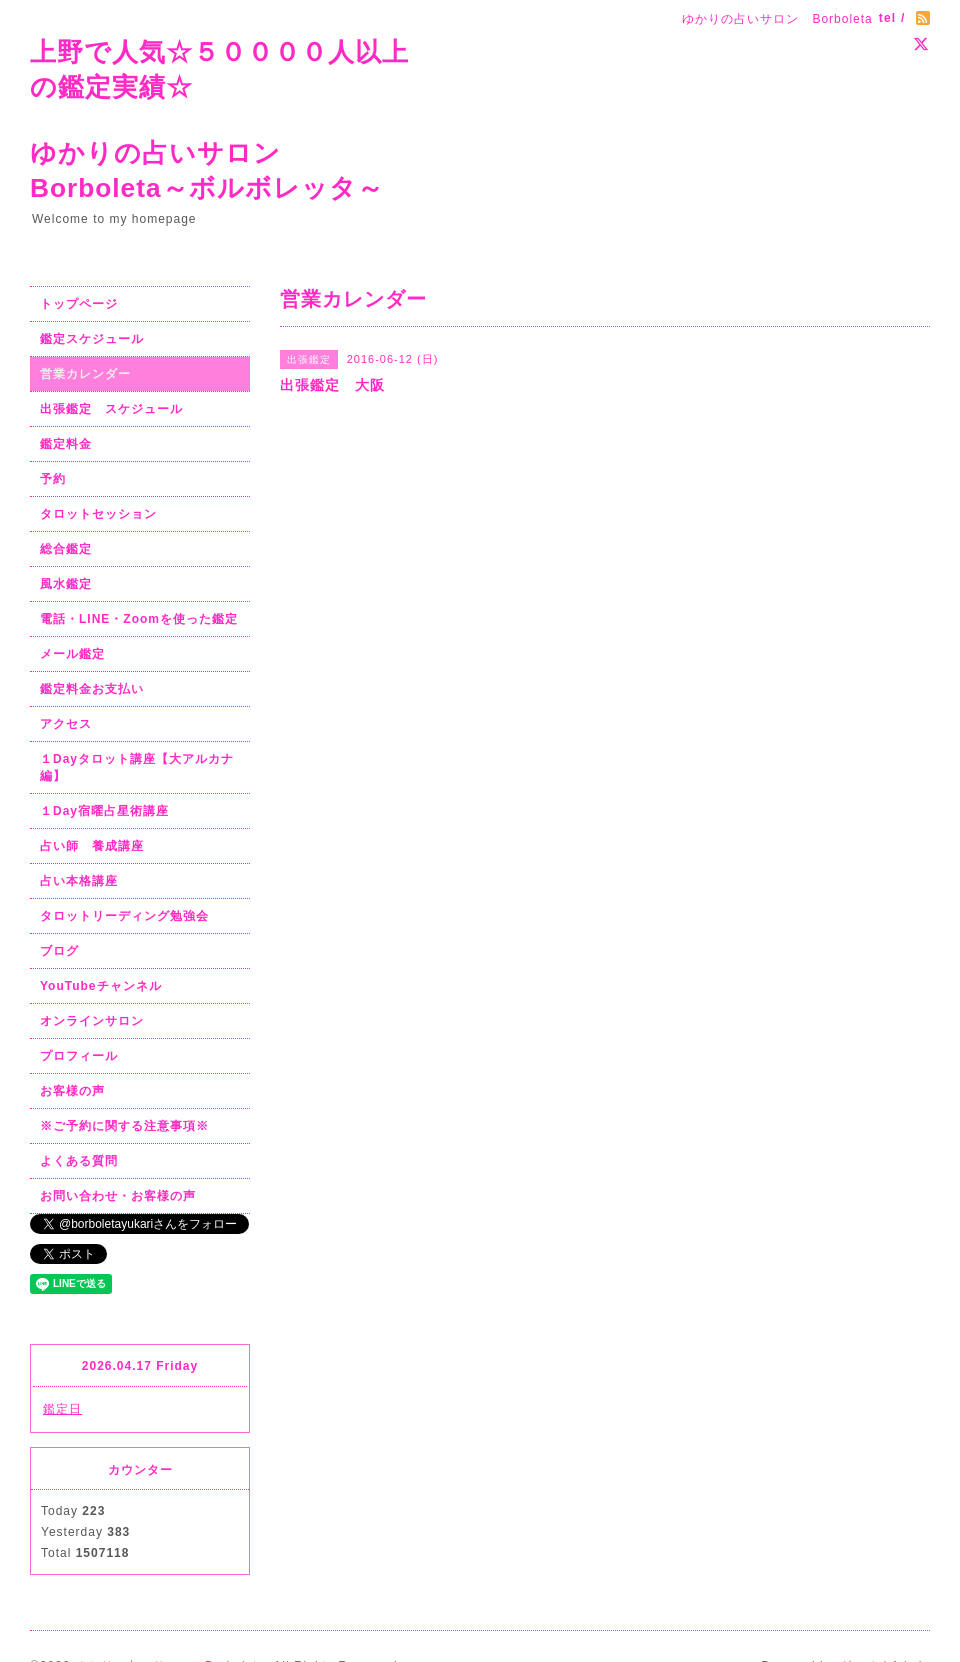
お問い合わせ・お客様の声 (118, 1196)
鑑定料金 (66, 444)
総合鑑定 (66, 549)
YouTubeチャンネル (101, 986)
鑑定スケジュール (92, 339)
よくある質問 (79, 1161)
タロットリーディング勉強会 (124, 916)
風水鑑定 (66, 584)
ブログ (59, 951)
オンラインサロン (92, 1021)
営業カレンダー (85, 374)
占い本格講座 (79, 881)
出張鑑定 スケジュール (111, 409)
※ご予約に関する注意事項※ (124, 1126)
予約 (53, 479)
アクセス (66, 724)
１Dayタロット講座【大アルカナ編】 (137, 767)
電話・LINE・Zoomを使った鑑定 (139, 619)
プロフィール (79, 1056)
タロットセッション (98, 514)
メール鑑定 (72, 654)
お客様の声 (72, 1091)
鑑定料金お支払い (92, 689)
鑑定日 (62, 1409)
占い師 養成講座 (92, 846)
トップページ (79, 304)
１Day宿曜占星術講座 (104, 811)
